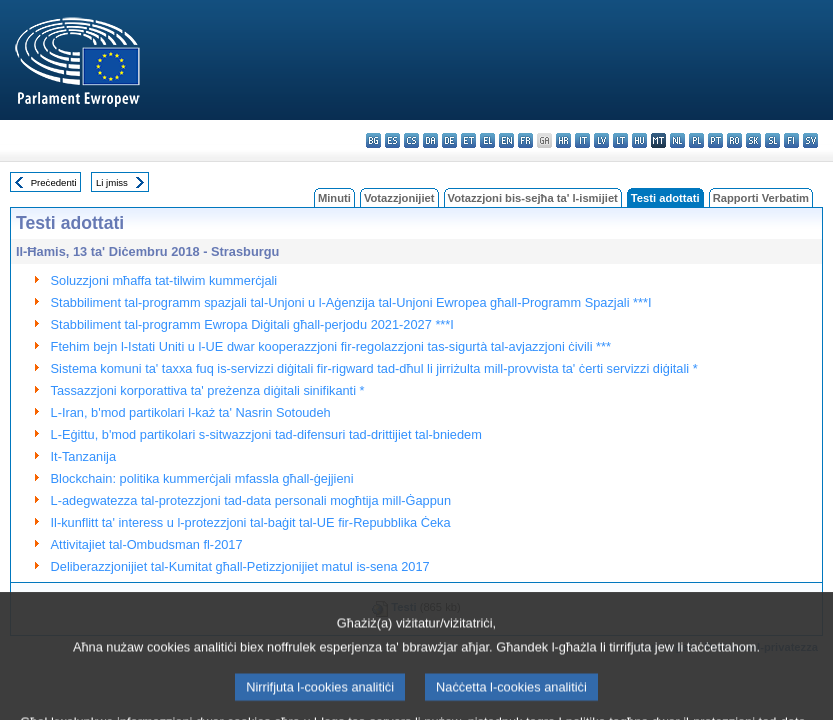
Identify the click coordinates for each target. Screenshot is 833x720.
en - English (506, 140)
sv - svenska (810, 140)
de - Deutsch (449, 140)
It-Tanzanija (83, 456)
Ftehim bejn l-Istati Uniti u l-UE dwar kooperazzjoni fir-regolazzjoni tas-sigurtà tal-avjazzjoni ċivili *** (331, 346)
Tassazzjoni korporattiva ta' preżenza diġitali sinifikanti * (208, 390)
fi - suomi (791, 140)
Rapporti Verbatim (761, 198)
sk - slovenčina (753, 140)
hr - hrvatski (563, 140)
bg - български (373, 140)
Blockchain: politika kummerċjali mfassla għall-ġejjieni (202, 478)
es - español (392, 140)
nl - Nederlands (677, 140)
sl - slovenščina (772, 140)
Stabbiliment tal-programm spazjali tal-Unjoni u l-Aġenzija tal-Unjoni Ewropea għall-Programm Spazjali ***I (351, 302)
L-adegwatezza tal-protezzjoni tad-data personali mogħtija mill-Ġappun (251, 500)
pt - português (715, 140)
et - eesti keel (468, 140)
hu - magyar (639, 140)
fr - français (525, 140)
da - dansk (430, 140)
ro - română (734, 140)
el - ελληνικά (487, 140)
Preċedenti (54, 182)
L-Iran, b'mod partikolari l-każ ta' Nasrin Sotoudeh (191, 412)
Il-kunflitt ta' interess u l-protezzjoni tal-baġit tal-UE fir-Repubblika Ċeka (251, 522)
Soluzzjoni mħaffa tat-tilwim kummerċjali (164, 280)
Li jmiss (112, 182)
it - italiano (582, 140)
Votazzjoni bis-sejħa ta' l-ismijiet (533, 198)
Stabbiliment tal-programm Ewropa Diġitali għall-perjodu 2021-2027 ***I (252, 324)
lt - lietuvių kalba (620, 140)
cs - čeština (411, 140)
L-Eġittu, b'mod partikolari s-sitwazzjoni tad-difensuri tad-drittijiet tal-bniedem (266, 434)
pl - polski (696, 140)
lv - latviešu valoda (601, 140)
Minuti (334, 198)
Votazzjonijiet (399, 198)
